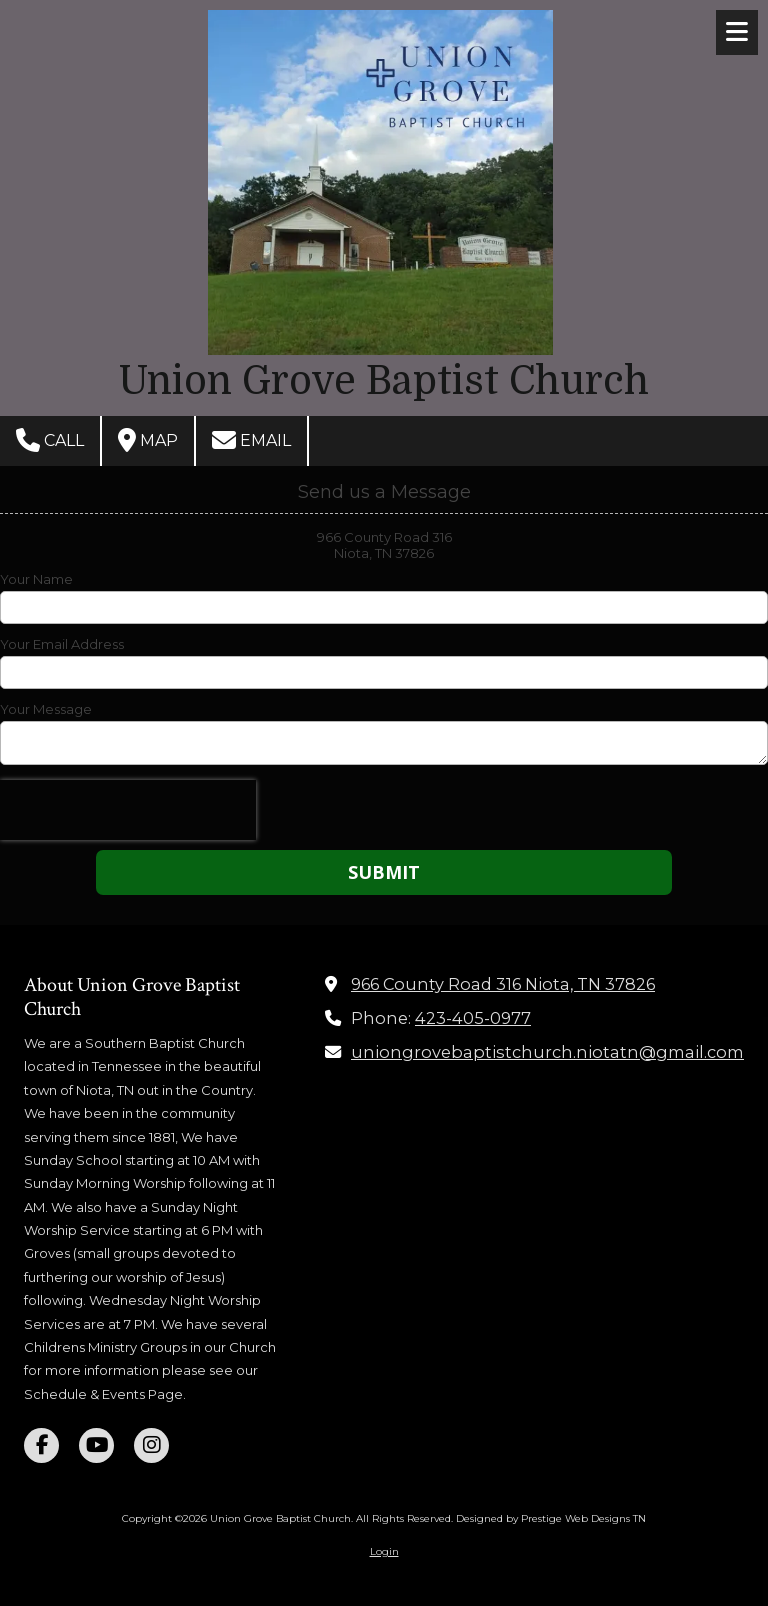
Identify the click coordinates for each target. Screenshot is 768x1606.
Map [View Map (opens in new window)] (148, 440)
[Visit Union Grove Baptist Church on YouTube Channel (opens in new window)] (96, 1445)
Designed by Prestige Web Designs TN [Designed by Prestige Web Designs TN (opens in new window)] (551, 1518)
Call (50, 440)
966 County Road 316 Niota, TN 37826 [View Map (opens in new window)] (503, 984)
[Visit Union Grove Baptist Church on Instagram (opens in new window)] (151, 1445)
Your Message (46, 709)
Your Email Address (62, 644)
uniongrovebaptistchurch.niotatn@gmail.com (547, 1052)
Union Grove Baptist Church (384, 381)
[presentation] (128, 810)
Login (384, 1551)
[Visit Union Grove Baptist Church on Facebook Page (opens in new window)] (41, 1445)
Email (251, 440)
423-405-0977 (473, 1018)
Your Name (36, 579)
